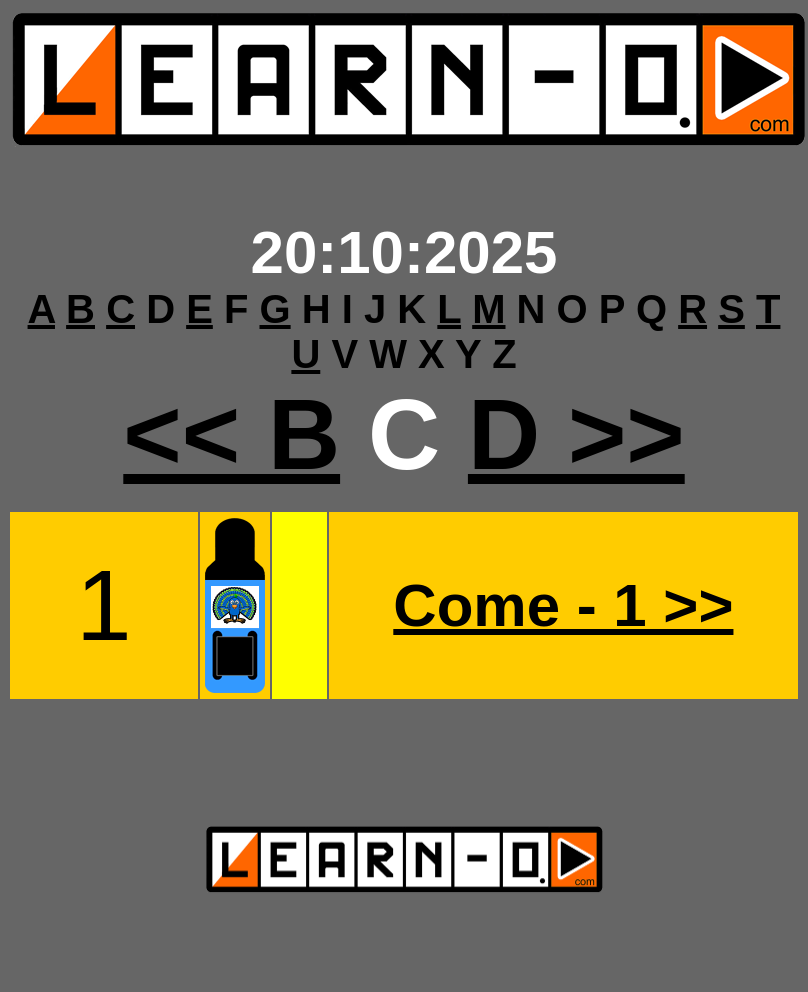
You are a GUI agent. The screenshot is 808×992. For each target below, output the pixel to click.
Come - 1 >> (563, 605)
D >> (576, 434)
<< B (231, 434)
